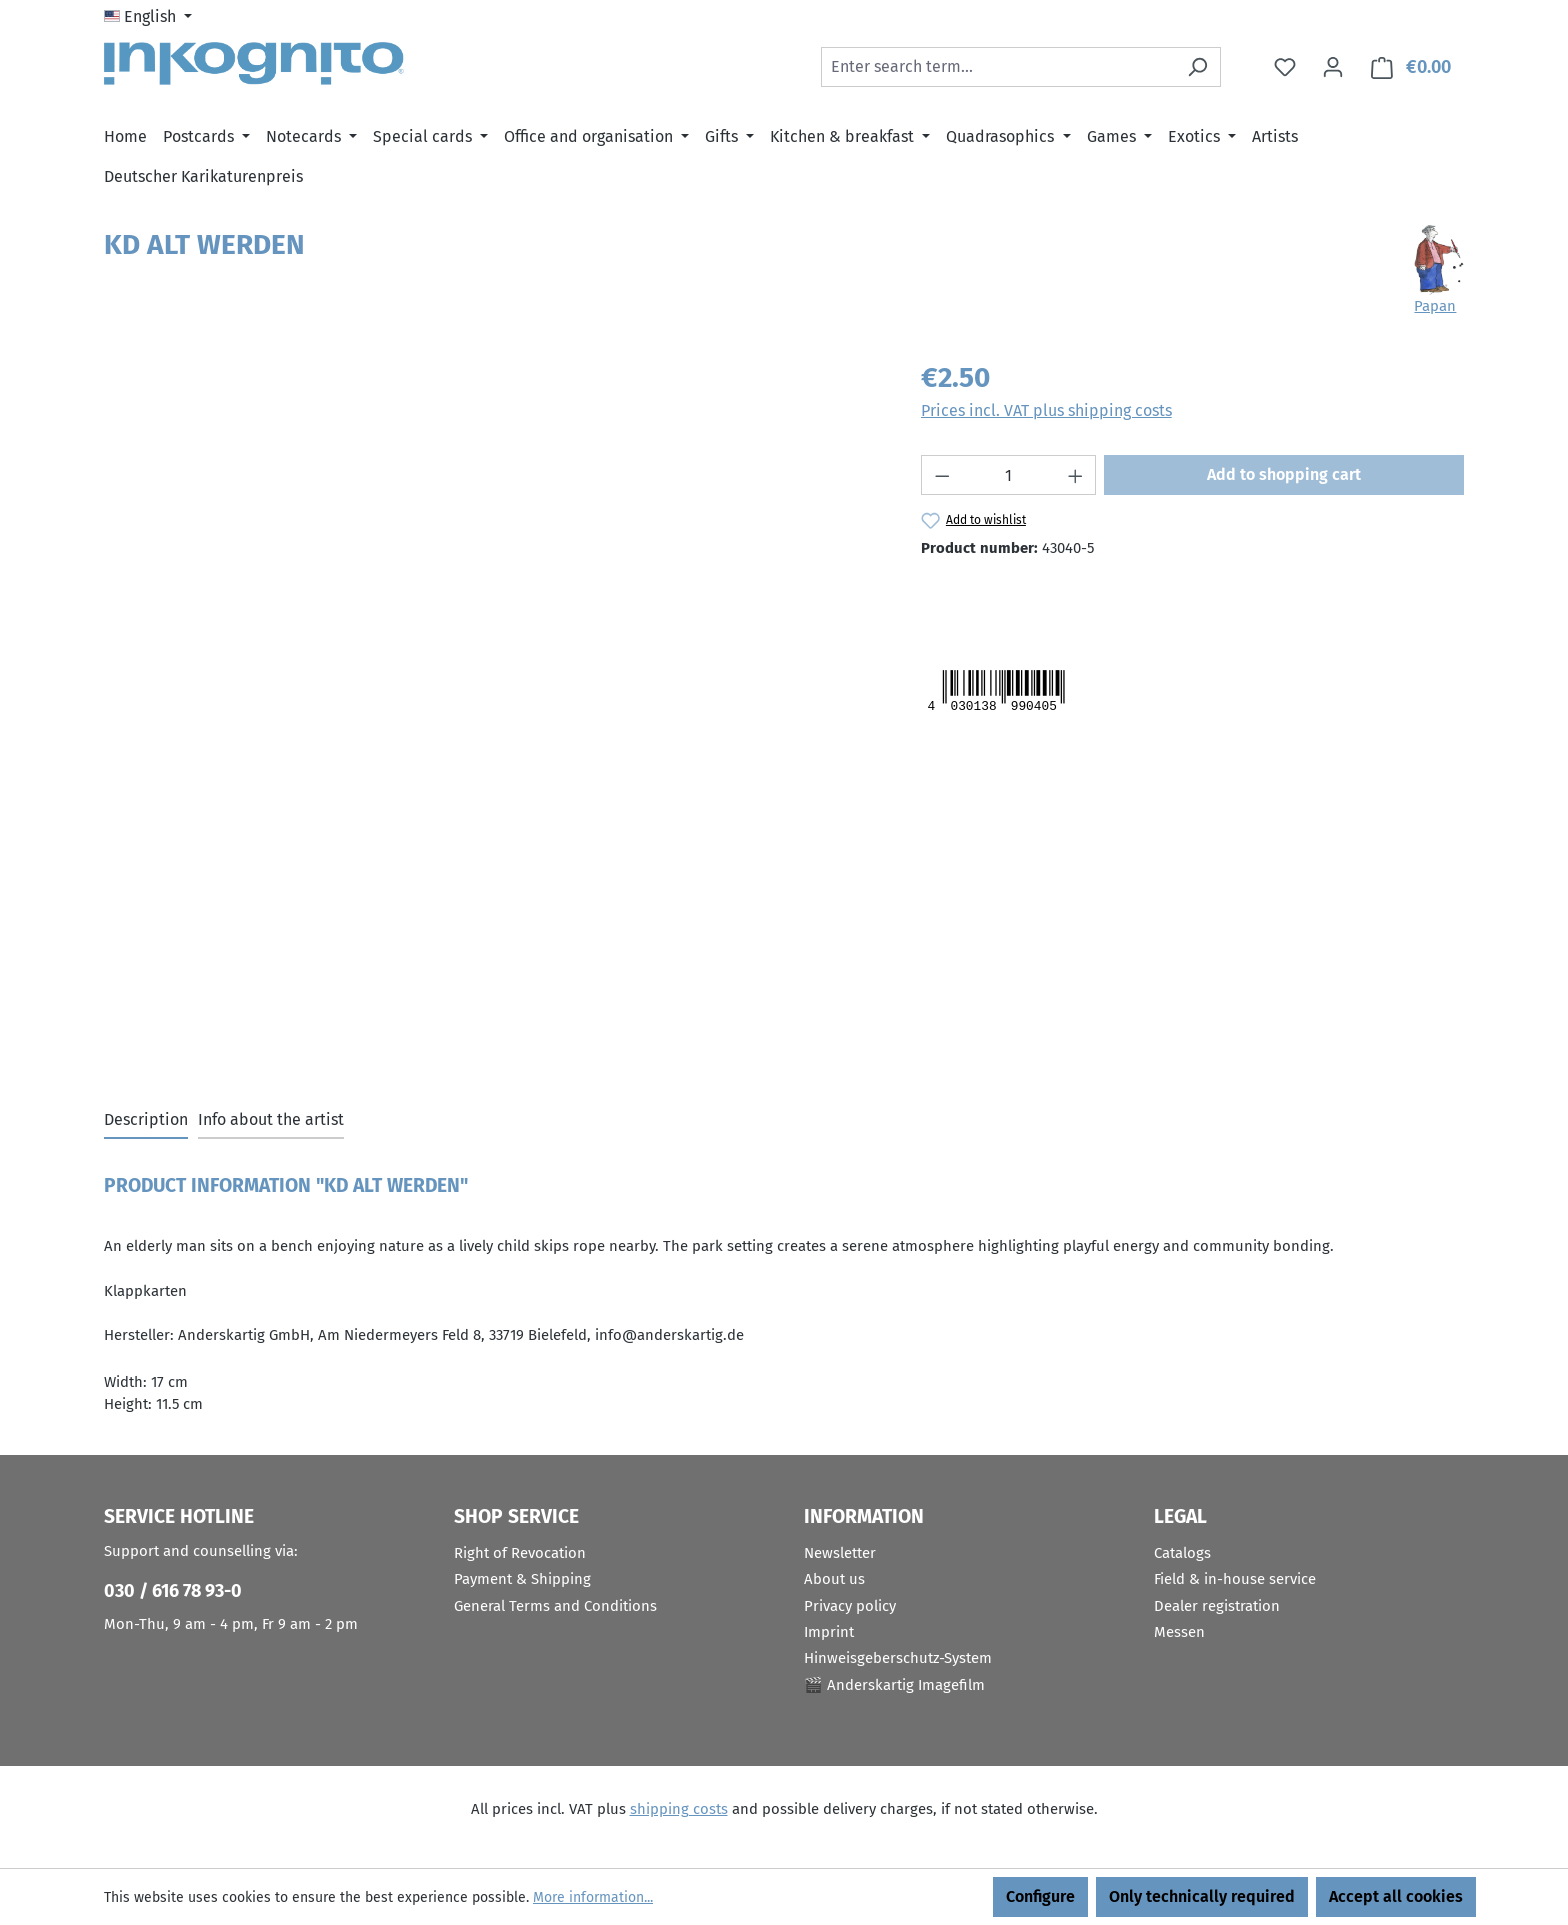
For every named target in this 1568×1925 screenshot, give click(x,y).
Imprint (829, 1632)
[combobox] (998, 67)
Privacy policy (850, 1606)
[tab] (146, 1121)
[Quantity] (1008, 475)
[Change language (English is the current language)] (148, 17)
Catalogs (1182, 1553)
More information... (593, 1897)
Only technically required (1202, 1896)
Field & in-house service (1235, 1579)
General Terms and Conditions (555, 1606)
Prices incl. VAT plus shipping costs (1046, 410)
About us (834, 1579)
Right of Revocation (520, 1553)
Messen (1179, 1632)
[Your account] (1333, 67)
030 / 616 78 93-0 (173, 1591)
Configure (1040, 1896)
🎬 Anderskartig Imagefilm (894, 1685)
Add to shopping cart (1284, 474)
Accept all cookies (1396, 1896)
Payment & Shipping (522, 1579)
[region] (492, 572)
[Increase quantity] (1076, 475)
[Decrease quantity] (942, 475)
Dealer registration (1217, 1606)
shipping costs (679, 1809)
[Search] (1197, 67)
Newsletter (840, 1553)
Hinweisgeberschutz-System (898, 1658)
